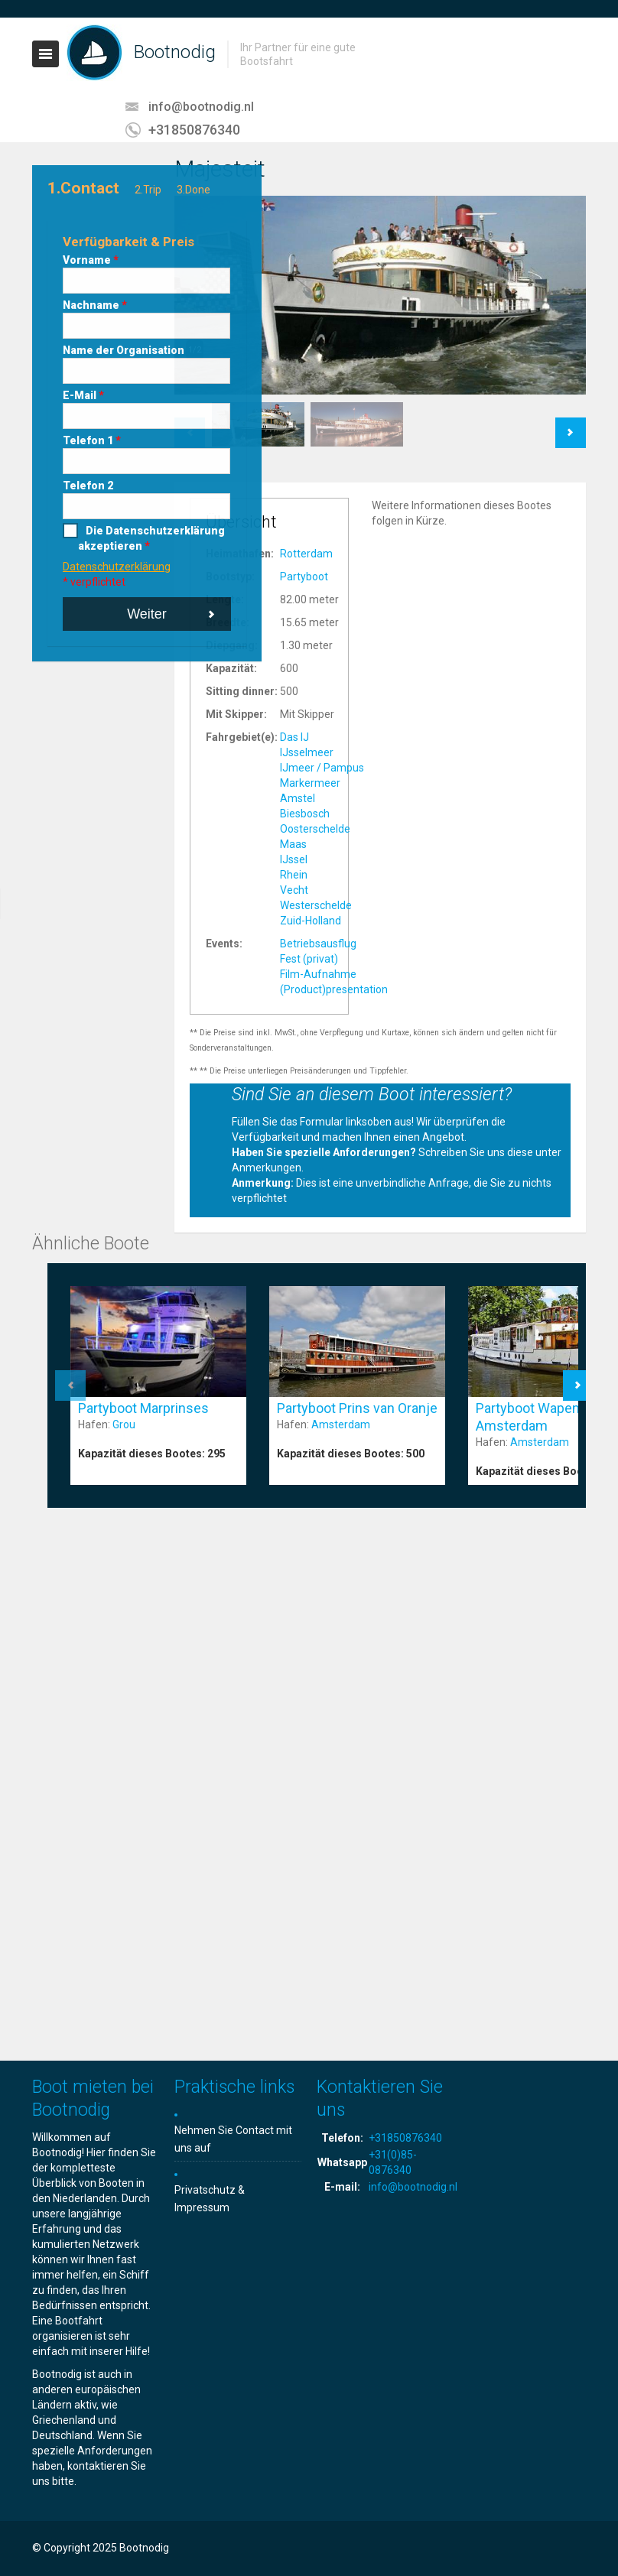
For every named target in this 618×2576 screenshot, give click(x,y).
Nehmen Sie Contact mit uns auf (233, 2139)
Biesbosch (305, 813)
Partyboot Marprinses (143, 1408)
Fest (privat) (309, 959)
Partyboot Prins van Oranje (357, 1408)
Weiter (147, 614)
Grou (123, 1424)
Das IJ (294, 737)
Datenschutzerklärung (117, 566)
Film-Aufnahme (318, 974)
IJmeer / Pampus (322, 768)
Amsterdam (340, 1424)
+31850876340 (194, 130)
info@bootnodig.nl (201, 106)
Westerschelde (316, 905)
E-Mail (83, 395)
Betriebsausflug (318, 943)
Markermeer (310, 783)
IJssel (293, 859)
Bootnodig (175, 52)
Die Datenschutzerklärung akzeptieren (151, 538)
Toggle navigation (45, 54)
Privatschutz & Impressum (209, 2199)
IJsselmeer (306, 752)
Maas (293, 844)
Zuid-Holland (310, 920)
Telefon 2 (88, 485)
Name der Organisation (123, 350)
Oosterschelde (315, 829)
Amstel (297, 798)
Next (571, 425)
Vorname (91, 260)
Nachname (95, 305)
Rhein (293, 875)
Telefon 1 (92, 440)
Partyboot (304, 576)
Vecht (294, 890)
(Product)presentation (334, 989)
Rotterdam (306, 553)
